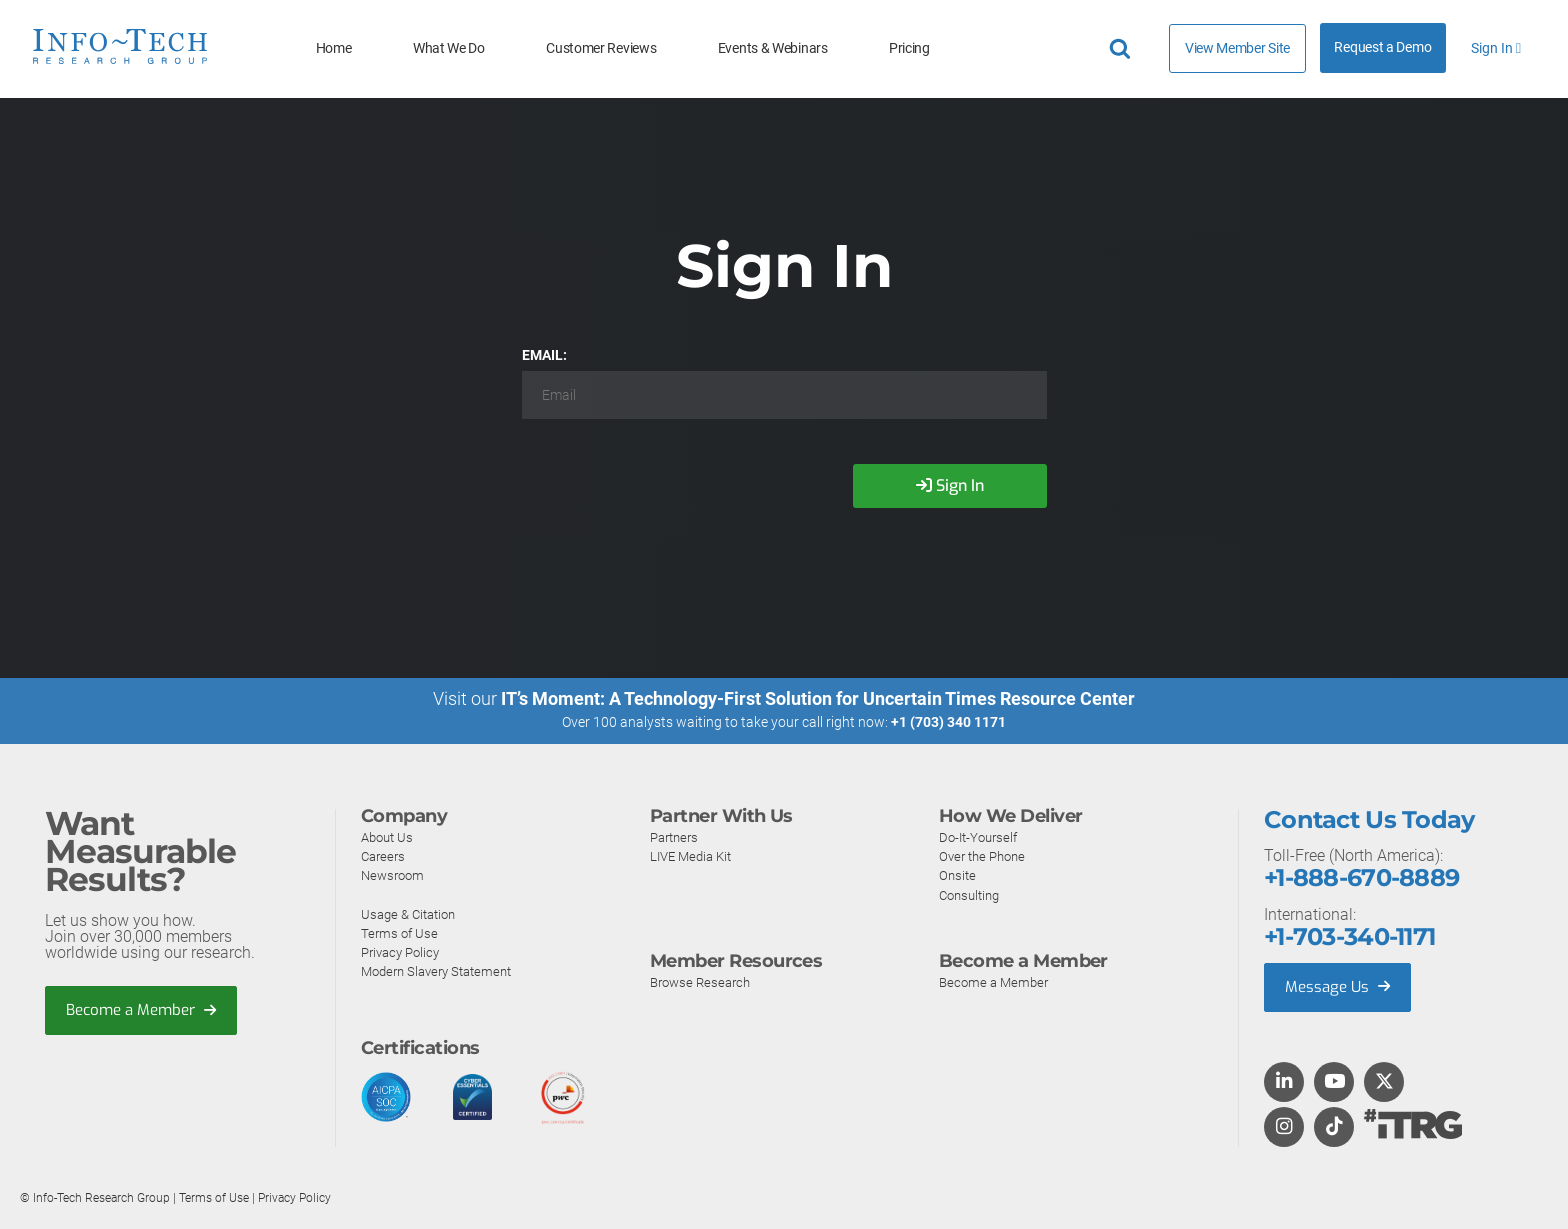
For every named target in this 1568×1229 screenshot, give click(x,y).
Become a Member (146, 1009)
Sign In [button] (1496, 48)
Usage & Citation (412, 913)
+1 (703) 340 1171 (948, 722)
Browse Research (704, 982)
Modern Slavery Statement (443, 971)
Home (334, 48)
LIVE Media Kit (694, 856)
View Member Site (1237, 48)
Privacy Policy (404, 952)
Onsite (958, 875)
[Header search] (1123, 49)
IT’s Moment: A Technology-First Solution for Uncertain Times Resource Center (818, 698)
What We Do (449, 48)
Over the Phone (986, 856)
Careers (385, 856)
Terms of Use (401, 933)
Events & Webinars (773, 48)
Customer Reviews (601, 48)
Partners (677, 837)
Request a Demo (1382, 47)
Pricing (909, 48)
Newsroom (395, 875)
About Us (389, 837)
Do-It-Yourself (981, 837)
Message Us (1339, 986)
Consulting (972, 894)
